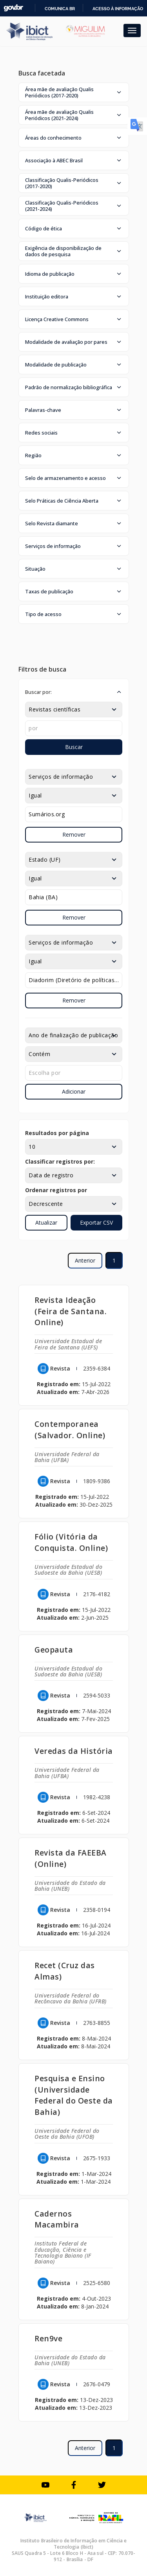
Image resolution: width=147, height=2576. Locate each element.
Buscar (74, 747)
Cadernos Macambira (56, 2219)
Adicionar (73, 1091)
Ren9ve (48, 2338)
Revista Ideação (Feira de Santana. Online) (70, 1311)
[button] (74, 92)
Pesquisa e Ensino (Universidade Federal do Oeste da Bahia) (73, 2095)
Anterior (85, 1260)
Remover (73, 834)
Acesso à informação (118, 8)
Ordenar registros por (56, 1190)
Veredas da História (73, 1751)
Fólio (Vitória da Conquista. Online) (71, 1542)
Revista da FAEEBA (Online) (70, 1858)
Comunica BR (60, 8)
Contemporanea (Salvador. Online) (69, 1430)
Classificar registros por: (60, 1161)
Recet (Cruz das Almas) (64, 1971)
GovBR (13, 8)
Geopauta (53, 1649)
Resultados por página (57, 1133)
